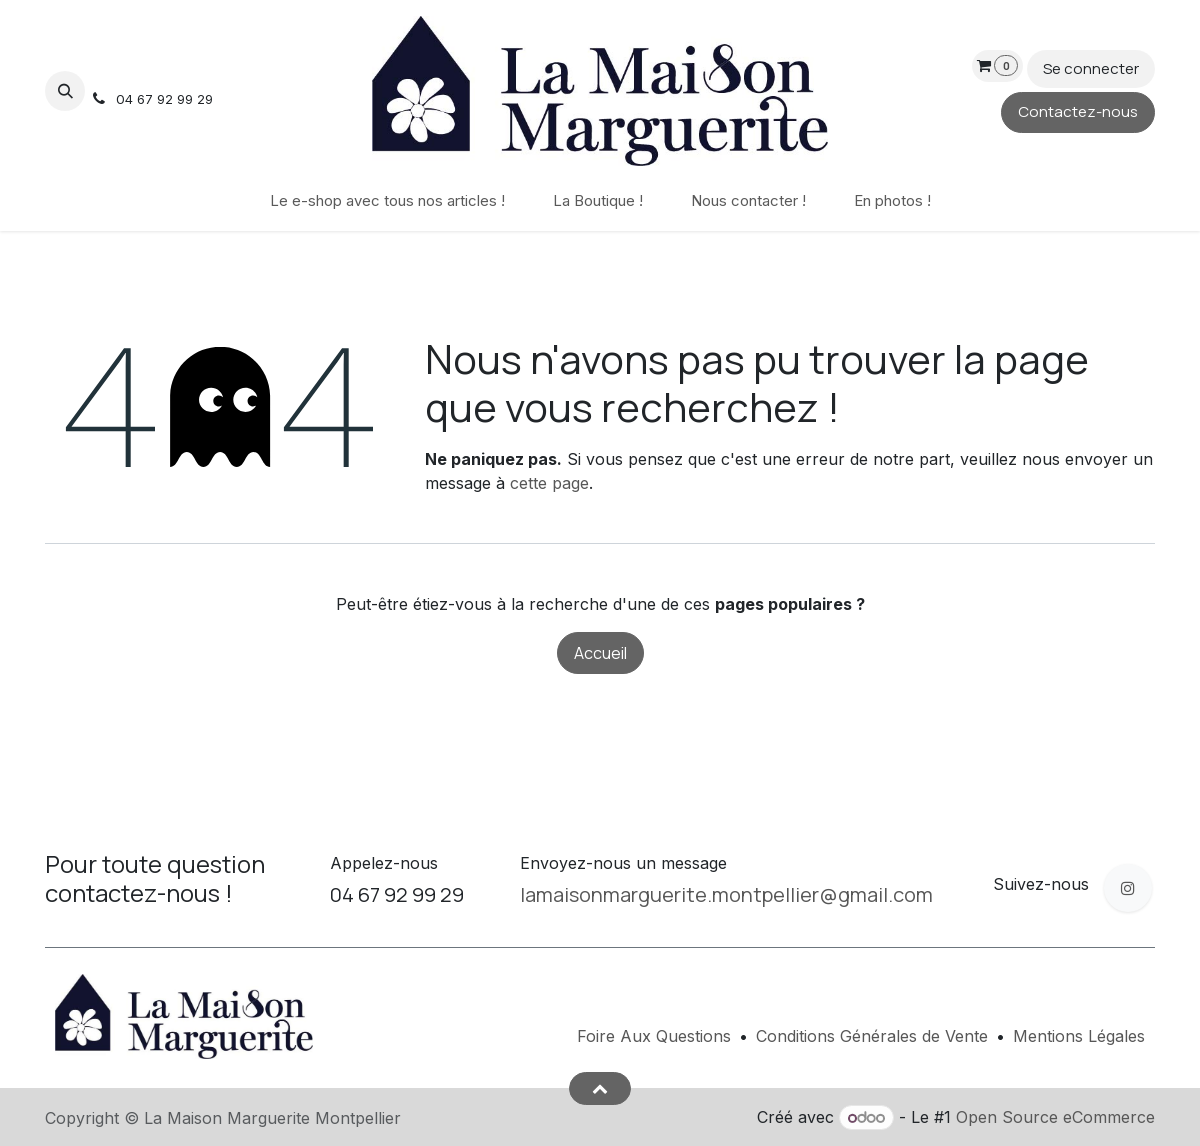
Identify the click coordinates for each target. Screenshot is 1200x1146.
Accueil (600, 653)
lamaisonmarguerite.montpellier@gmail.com (726, 894)
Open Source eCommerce (1055, 1117)
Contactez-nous (1078, 111)
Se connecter (1091, 68)
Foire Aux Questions (654, 1036)
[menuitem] (387, 201)
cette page (549, 483)
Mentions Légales (1079, 1036)
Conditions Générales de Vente (872, 1036)
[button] (65, 91)
